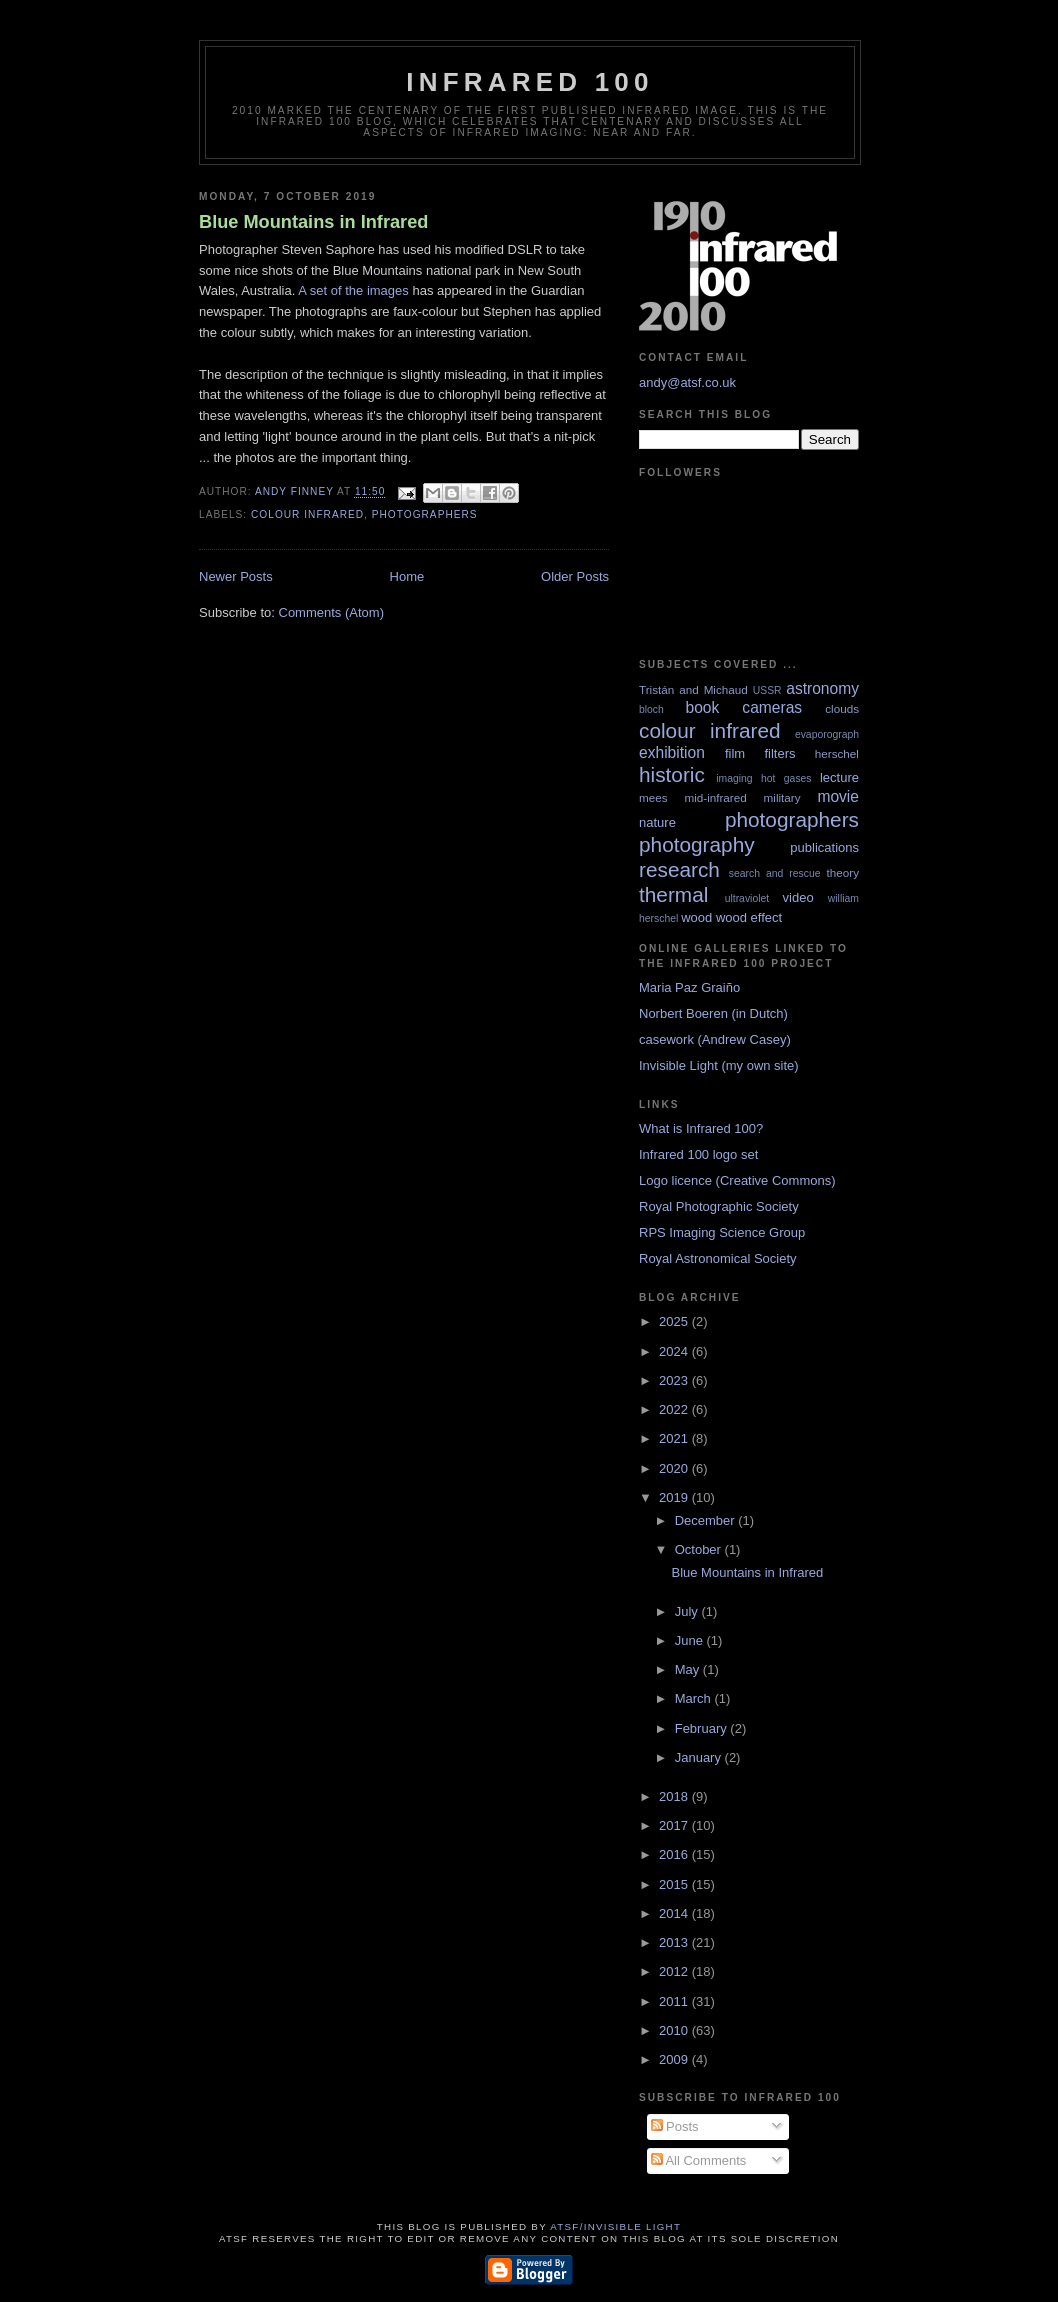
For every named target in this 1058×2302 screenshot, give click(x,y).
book (702, 707)
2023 (675, 1380)
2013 (675, 1942)
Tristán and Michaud (693, 689)
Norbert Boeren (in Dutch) (713, 1013)
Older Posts (575, 576)
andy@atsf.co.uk (687, 382)
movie (838, 796)
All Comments (699, 2160)
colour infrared (307, 514)
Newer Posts (236, 576)
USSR (767, 690)
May (689, 1669)
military (782, 797)
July (688, 1611)
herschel (837, 753)
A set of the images (353, 290)
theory (843, 872)
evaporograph (827, 734)
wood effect (749, 917)
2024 (675, 1351)
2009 (675, 2059)
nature (657, 822)
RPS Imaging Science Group (722, 1232)
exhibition (672, 752)
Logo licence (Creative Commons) (737, 1180)
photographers (425, 514)
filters (779, 753)
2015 (675, 1884)
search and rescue (775, 873)
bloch (651, 709)
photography (697, 844)
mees (653, 797)
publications (824, 847)
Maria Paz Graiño (689, 987)
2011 (675, 2001)
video (798, 897)
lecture (839, 777)
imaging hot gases (763, 778)
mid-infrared (715, 797)
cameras (772, 707)
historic (672, 774)
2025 (675, 1321)
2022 (675, 1409)
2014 (675, 1913)
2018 (675, 1796)
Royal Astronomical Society (718, 1258)
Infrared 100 (529, 82)
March (695, 1698)
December (707, 1520)
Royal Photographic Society (719, 1206)
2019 (675, 1497)
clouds (842, 708)
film (735, 753)
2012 (675, 1971)
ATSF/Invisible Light (615, 2226)
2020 (675, 1468)
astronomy (822, 688)
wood (696, 917)
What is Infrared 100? (701, 1128)
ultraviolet (747, 898)
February (703, 1728)
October (700, 1549)
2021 (675, 1438)
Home (407, 576)
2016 (675, 1854)
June (691, 1640)
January (700, 1757)
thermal (673, 894)
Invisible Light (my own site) (719, 1065)
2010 (675, 2030)
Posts (675, 2126)
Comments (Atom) (331, 612)
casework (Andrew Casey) (715, 1039)
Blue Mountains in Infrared (313, 222)
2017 (675, 1825)
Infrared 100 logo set (698, 1154)
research (679, 869)
